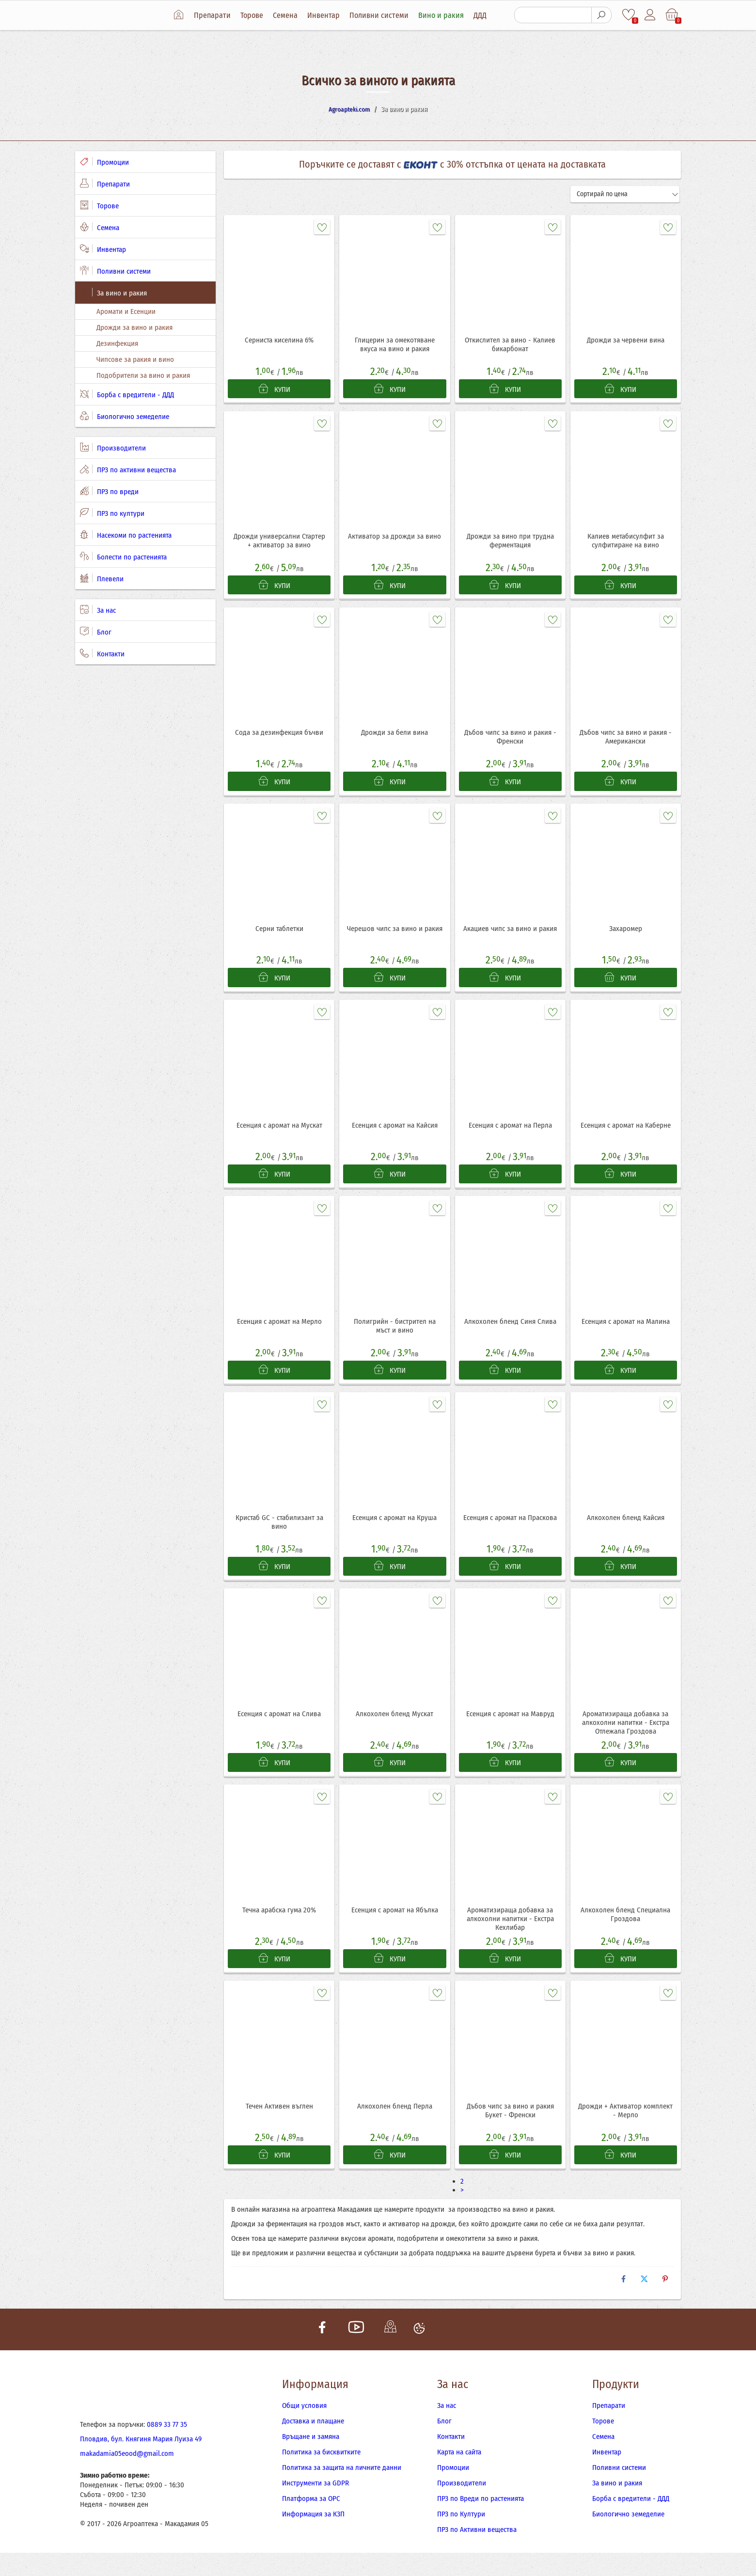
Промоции (104, 162)
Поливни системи (382, 15)
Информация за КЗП (313, 2537)
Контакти (102, 653)
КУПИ (274, 391)
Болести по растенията (123, 556)
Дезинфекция (117, 343)
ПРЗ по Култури (461, 2537)
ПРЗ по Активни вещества (477, 2552)
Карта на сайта (459, 2475)
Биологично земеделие (124, 416)
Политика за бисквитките (321, 2475)
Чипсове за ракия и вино (135, 359)
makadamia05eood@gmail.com (127, 2476)
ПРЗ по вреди (109, 491)
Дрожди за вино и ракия (134, 327)
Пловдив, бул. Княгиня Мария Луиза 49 (141, 2462)
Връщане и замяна (310, 2459)
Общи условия (304, 2428)
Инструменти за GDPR (315, 2506)
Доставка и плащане (313, 2444)
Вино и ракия (445, 15)
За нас (98, 610)
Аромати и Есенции (126, 311)
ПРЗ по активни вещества (128, 469)
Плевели (102, 578)
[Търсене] (552, 15)
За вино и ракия (113, 292)
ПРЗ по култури (112, 513)
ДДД (483, 15)
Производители (113, 447)
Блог (95, 631)
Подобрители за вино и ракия (143, 375)
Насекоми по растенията (126, 535)
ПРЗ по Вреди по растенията (480, 2521)
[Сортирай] (625, 194)
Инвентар (327, 15)
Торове (255, 15)
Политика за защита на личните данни (341, 2490)
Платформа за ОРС (311, 2521)
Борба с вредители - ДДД (127, 394)
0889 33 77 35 (167, 2447)
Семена (289, 15)
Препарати (216, 15)
